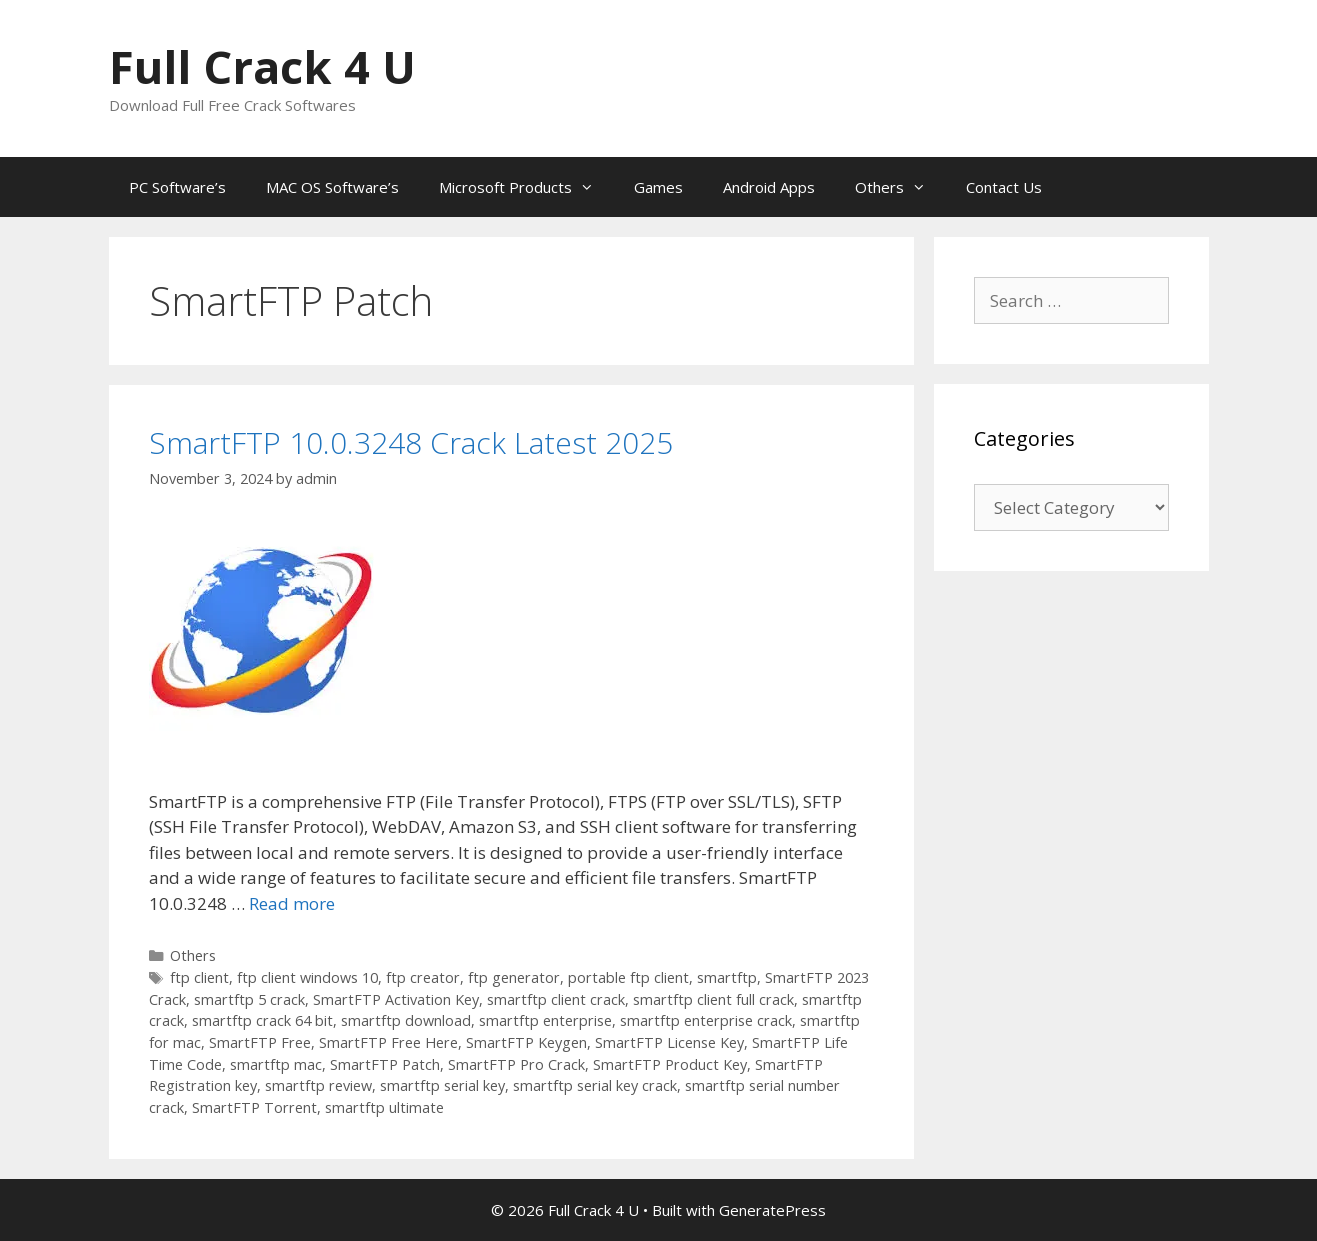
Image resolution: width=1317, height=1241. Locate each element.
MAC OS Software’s (332, 187)
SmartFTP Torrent (254, 1107)
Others (900, 187)
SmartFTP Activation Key (396, 999)
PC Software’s (177, 187)
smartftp (727, 977)
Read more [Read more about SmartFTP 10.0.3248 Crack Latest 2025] (292, 903)
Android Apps (769, 187)
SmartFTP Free (260, 1042)
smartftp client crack (556, 999)
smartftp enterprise (545, 1020)
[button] (261, 635)
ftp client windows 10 (307, 977)
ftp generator (514, 977)
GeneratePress (772, 1210)
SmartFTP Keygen (526, 1042)
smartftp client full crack (713, 999)
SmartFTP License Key (669, 1042)
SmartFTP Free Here (388, 1042)
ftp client (199, 977)
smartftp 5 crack (249, 999)
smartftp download (406, 1020)
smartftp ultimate (384, 1107)
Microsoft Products (526, 187)
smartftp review (318, 1085)
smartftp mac (276, 1064)
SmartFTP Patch (385, 1064)
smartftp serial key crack (595, 1085)
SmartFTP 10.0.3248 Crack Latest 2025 (411, 442)
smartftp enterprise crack (706, 1020)
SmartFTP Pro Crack (516, 1064)
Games (658, 187)
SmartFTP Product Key (670, 1064)
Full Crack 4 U (262, 66)
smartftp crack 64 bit (262, 1020)
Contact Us (1004, 187)
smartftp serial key (442, 1085)
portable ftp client (628, 977)
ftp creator (423, 977)
